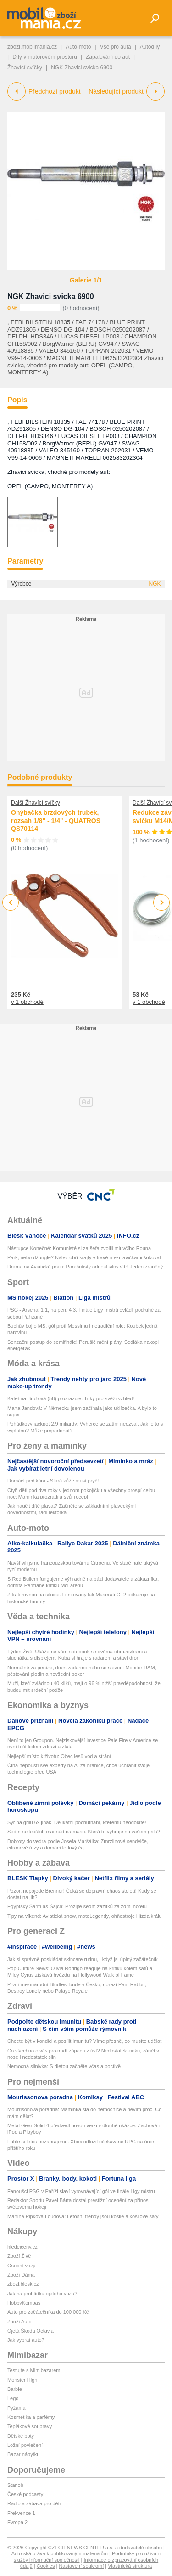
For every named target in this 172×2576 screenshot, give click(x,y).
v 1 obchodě (27, 1001)
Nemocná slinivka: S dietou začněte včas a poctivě (64, 2066)
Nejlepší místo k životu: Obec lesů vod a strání (59, 1756)
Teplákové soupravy (29, 2426)
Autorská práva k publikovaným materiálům (59, 2553)
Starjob (15, 2485)
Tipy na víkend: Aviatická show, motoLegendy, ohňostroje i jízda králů (84, 1916)
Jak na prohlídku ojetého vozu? (42, 2293)
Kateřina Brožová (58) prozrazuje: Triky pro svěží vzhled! (70, 1398)
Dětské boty (20, 2436)
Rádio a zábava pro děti (34, 2503)
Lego (12, 2398)
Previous (11, 902)
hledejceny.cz (22, 2246)
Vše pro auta (115, 47)
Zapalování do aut (108, 57)
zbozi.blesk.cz (23, 2284)
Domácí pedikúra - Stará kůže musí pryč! (53, 1480)
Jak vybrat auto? (25, 2340)
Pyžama (16, 2408)
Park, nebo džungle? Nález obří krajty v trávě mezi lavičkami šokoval (84, 1257)
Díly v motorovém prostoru (44, 57)
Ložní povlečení (25, 2445)
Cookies (46, 2566)
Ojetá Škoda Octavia (30, 2331)
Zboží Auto (19, 2321)
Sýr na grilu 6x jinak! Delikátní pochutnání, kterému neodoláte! (76, 1822)
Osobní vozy (21, 2265)
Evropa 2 (17, 2522)
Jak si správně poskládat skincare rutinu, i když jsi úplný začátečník (82, 1959)
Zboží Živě (19, 2256)
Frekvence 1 (21, 2513)
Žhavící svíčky (24, 67)
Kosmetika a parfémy (31, 2417)
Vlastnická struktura (130, 2566)
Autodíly (150, 47)
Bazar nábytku (23, 2454)
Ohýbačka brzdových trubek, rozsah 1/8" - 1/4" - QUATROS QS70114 (55, 820)
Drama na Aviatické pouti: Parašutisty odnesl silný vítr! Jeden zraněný (85, 1266)
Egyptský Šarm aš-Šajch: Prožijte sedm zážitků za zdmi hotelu (77, 1906)
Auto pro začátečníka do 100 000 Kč (48, 2312)
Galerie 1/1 (86, 280)
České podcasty (25, 2494)
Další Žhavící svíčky (35, 803)
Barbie (14, 2389)
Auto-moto (78, 47)
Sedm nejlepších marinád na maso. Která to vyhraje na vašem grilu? (83, 1831)
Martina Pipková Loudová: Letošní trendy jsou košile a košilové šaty (83, 2216)
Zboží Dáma (21, 2274)
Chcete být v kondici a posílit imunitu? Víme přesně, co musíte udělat (84, 2041)
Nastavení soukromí (81, 2566)
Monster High (22, 2380)
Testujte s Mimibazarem (34, 2370)
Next (161, 903)
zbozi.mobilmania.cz (32, 47)
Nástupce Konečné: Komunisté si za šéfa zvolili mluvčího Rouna (79, 1248)
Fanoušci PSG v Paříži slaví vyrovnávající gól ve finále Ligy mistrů (81, 2191)
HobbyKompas (23, 2302)
